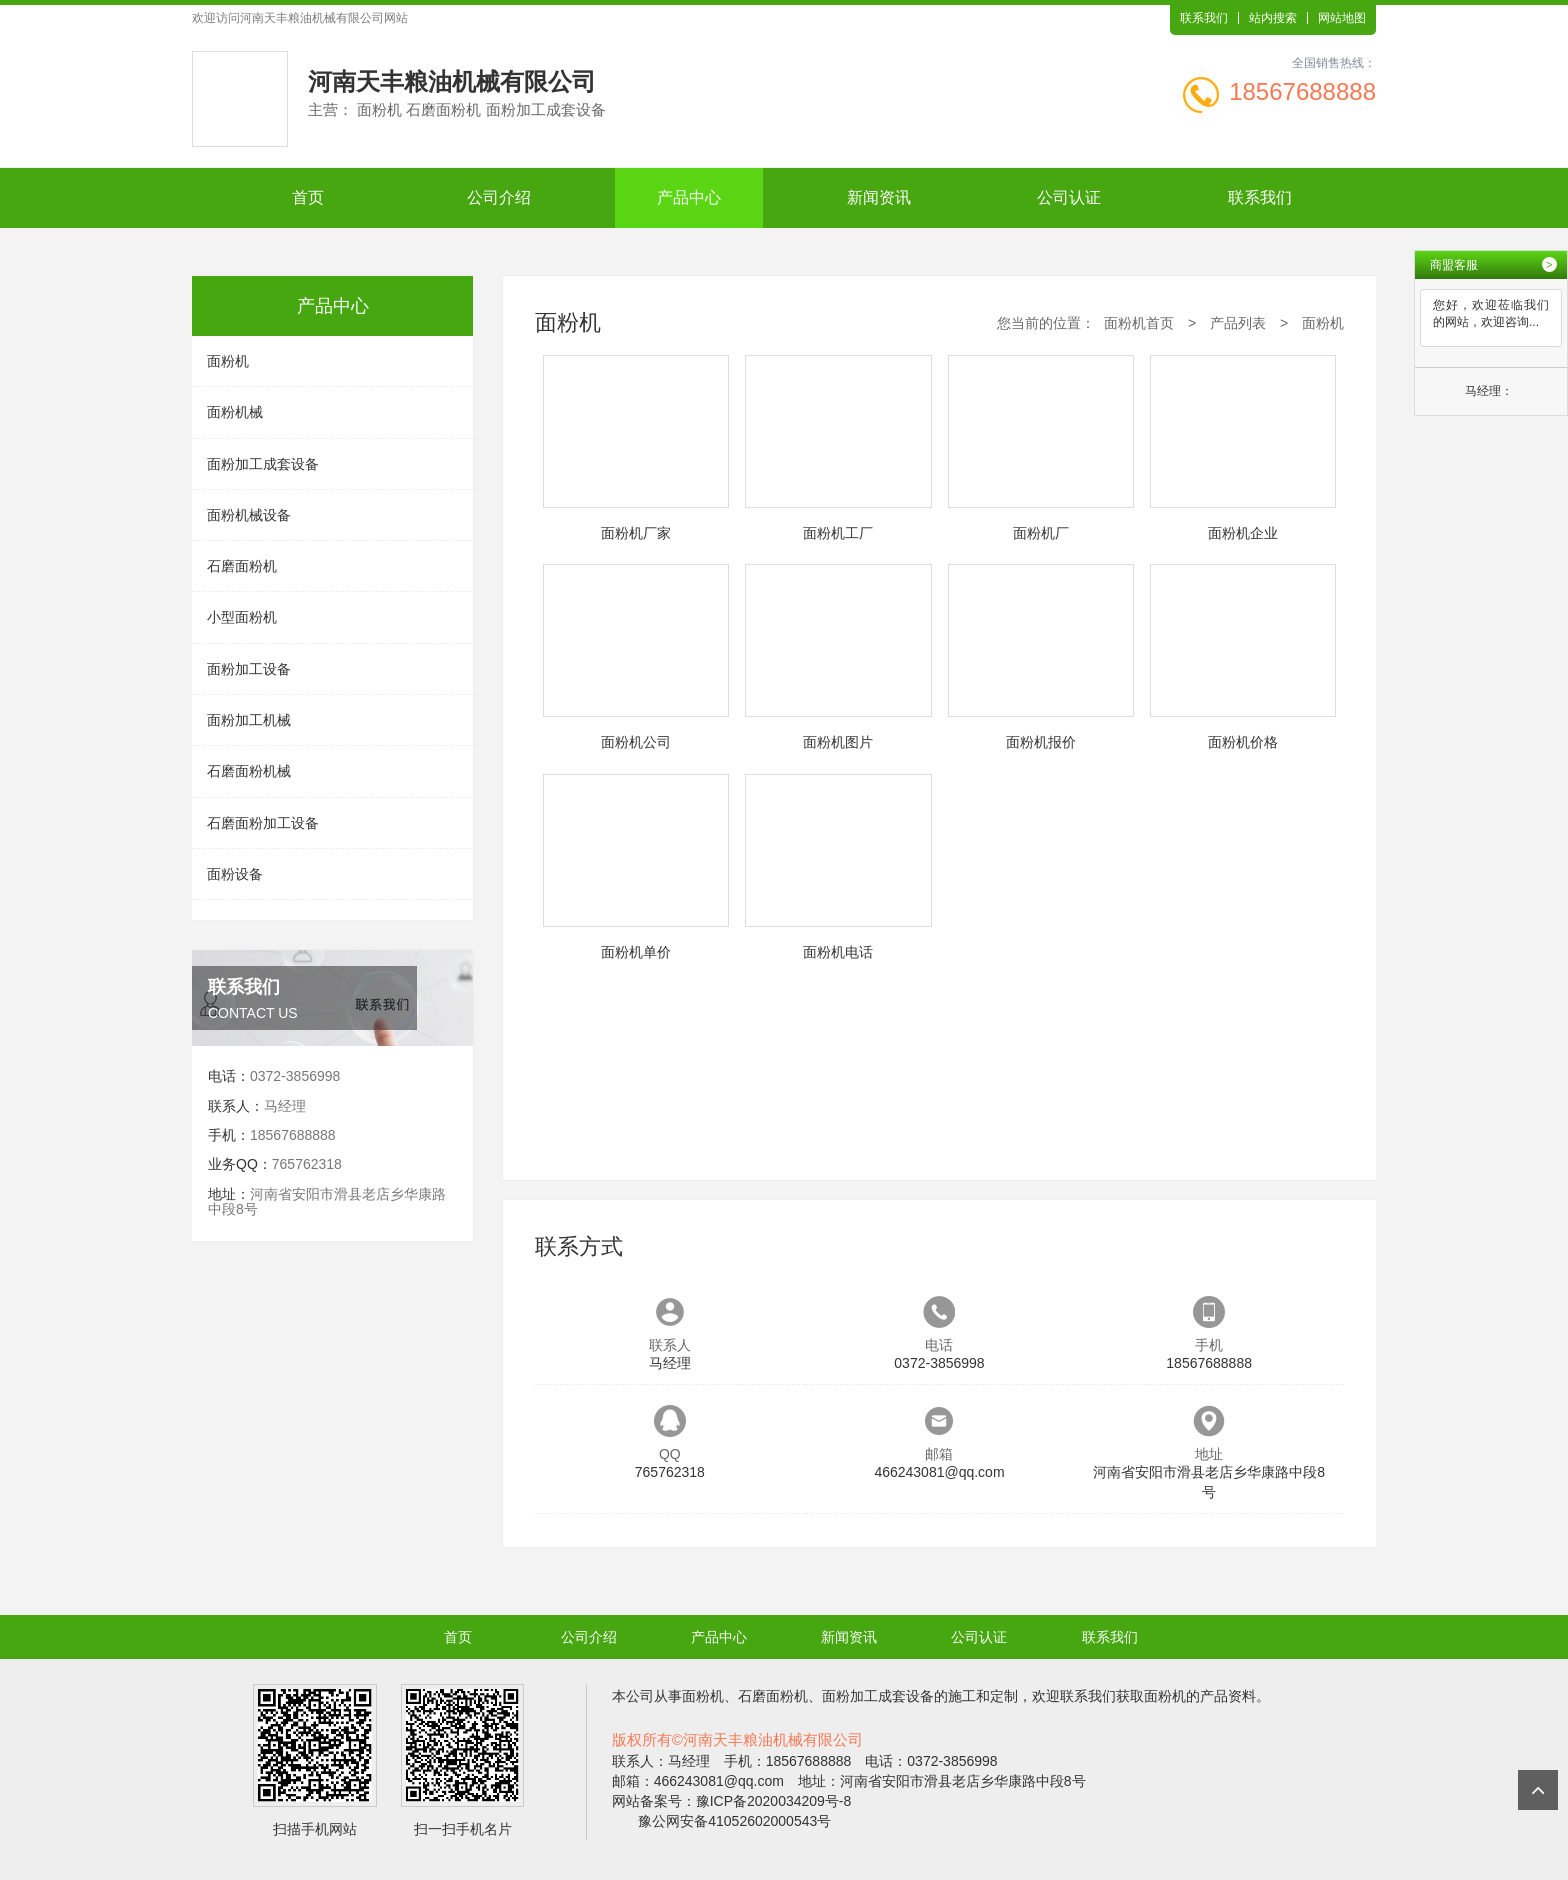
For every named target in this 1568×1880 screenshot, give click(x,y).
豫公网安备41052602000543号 (734, 1821)
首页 (308, 197)
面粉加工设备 (249, 669)
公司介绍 (499, 197)
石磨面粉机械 (249, 771)
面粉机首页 (1139, 323)
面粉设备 (235, 874)
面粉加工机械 (249, 720)
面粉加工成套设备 (263, 464)
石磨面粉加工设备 (263, 823)
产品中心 (689, 197)
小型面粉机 (242, 617)
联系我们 (1204, 18)
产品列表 (1238, 323)
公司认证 (1069, 197)
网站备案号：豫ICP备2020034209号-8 (732, 1801)
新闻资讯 (879, 197)
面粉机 (228, 361)
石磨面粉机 (242, 566)
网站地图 (1342, 18)
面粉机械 (235, 412)
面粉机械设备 (249, 515)
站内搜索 (1273, 18)
